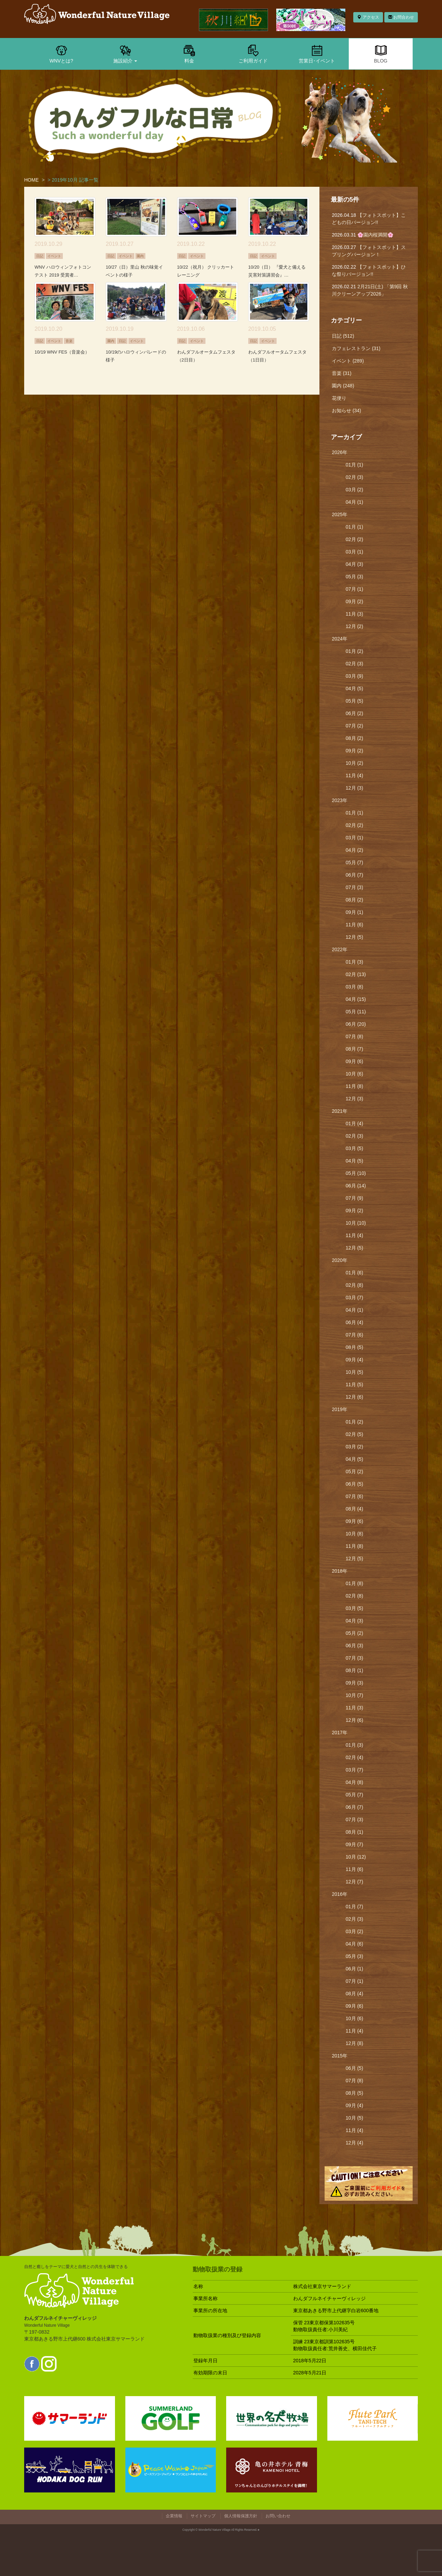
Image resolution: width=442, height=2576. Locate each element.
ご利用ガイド (253, 54)
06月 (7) (354, 875)
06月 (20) (356, 1024)
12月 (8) (354, 2043)
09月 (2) (354, 601)
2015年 (339, 2055)
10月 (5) (354, 1372)
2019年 (339, 1409)
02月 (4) (354, 1757)
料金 (189, 54)
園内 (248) (343, 385)
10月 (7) (354, 1695)
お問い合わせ (278, 2516)
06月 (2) (354, 713)
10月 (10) (356, 1223)
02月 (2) (354, 539)
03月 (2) (354, 489)
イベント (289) (348, 361)
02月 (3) (354, 477)
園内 (140, 256)
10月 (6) (354, 1074)
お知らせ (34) (346, 410)
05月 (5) (354, 701)
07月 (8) (354, 1036)
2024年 (339, 638)
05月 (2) (354, 1471)
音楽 (69, 341)
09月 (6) (354, 1061)
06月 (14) (356, 1185)
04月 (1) (354, 502)
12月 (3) (354, 788)
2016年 (339, 1894)
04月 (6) (354, 1944)
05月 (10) (356, 1173)
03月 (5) (354, 1148)
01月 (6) (354, 1272)
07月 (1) (354, 589)
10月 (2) (354, 763)
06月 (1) (354, 1968)
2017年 (339, 1732)
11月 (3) (354, 614)
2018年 (339, 1571)
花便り (339, 398)
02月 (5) (354, 1434)
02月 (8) (354, 1285)
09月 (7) (354, 1844)
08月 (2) (354, 738)
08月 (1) (354, 1670)
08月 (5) (354, 1347)
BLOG (381, 54)
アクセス (368, 17)
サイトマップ (203, 2516)
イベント (54, 256)
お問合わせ (401, 17)
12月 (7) (354, 1881)
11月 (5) (354, 1384)
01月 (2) (354, 651)
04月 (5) (354, 688)
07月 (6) (354, 1335)
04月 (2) (354, 850)
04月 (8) (354, 1782)
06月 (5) (354, 1484)
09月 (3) (354, 1683)
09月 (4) (354, 1359)
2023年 (339, 800)
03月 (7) (354, 1297)
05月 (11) (356, 1011)
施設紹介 (125, 54)
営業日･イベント (317, 54)
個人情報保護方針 (240, 2516)
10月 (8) (354, 1533)
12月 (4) (354, 2142)
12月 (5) (354, 937)
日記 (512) (343, 336)
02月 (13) (356, 974)
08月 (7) (354, 1049)
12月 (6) (354, 1397)
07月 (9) (354, 1198)
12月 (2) (354, 626)
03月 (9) (354, 676)
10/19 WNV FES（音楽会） (62, 352)
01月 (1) (354, 464)
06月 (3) (354, 1645)
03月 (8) (354, 987)
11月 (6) (354, 924)
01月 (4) (354, 1123)
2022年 (339, 949)
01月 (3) (354, 962)
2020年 (339, 1260)
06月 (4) (354, 1322)
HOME (31, 180)
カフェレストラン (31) (356, 348)
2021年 (339, 1111)
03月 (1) (354, 551)
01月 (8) (354, 1583)
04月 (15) (356, 999)
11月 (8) (354, 1086)
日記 (39, 256)
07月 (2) (354, 726)
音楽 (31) (342, 373)
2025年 (339, 514)
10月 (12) (356, 1857)
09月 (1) (354, 912)
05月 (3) (354, 576)
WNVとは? (61, 54)
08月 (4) (354, 1509)
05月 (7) (354, 862)
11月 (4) (354, 775)
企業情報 (174, 2516)
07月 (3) (354, 887)
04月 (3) (354, 564)
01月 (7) (354, 1906)
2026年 (339, 452)
